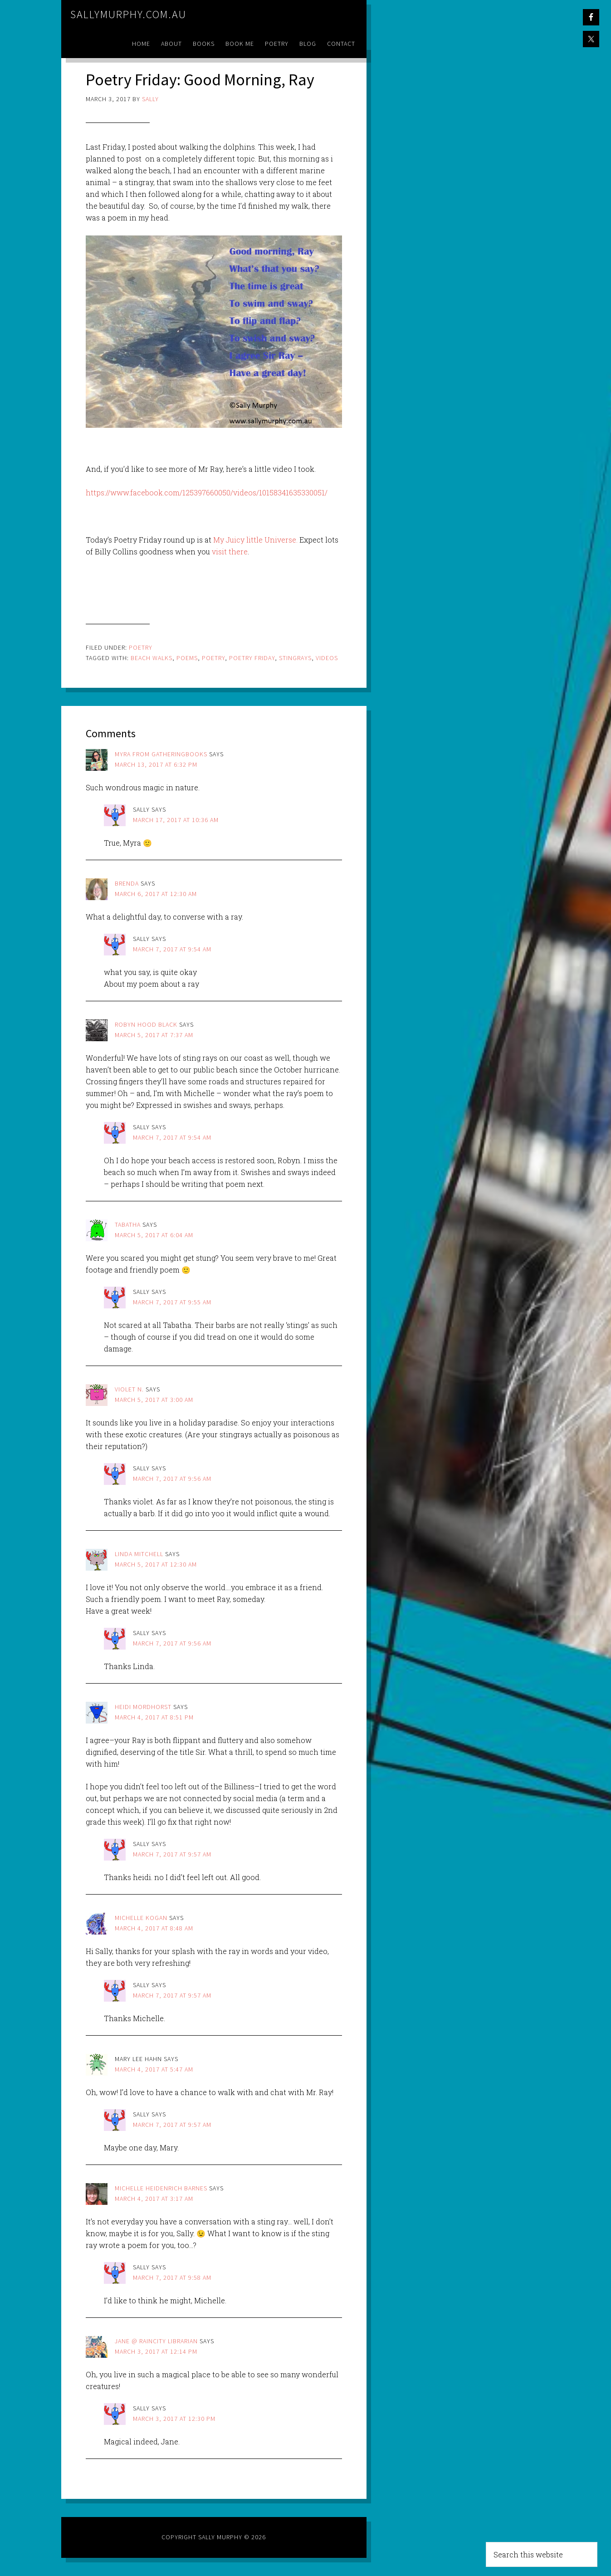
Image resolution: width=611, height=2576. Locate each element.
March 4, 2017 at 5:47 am (154, 2069)
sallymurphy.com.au (128, 14)
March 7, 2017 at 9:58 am (172, 2277)
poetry (213, 658)
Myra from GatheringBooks (161, 754)
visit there (230, 551)
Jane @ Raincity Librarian (156, 2341)
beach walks (151, 658)
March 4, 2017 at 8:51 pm (154, 1717)
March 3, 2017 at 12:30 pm (174, 2418)
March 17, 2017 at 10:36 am (176, 820)
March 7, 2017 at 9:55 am (172, 1302)
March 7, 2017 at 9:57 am (172, 1854)
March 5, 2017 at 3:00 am (154, 1400)
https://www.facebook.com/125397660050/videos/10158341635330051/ (206, 492)
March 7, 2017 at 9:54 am (172, 949)
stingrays (295, 658)
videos (327, 658)
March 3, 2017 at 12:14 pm (156, 2351)
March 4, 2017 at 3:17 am (154, 2198)
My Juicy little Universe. (254, 539)
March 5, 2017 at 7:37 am (154, 1035)
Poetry (140, 647)
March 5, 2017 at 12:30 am (156, 1564)
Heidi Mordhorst (143, 1707)
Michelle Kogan (141, 1918)
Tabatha (128, 1224)
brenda (127, 883)
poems (187, 658)
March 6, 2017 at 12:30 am (156, 894)
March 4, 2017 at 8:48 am (154, 1928)
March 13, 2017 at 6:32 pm (156, 764)
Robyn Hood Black (146, 1024)
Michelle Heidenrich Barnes (161, 2188)
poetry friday (252, 658)
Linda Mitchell (139, 1554)
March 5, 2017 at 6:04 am (154, 1235)
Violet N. (129, 1389)
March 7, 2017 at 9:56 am (172, 1478)
